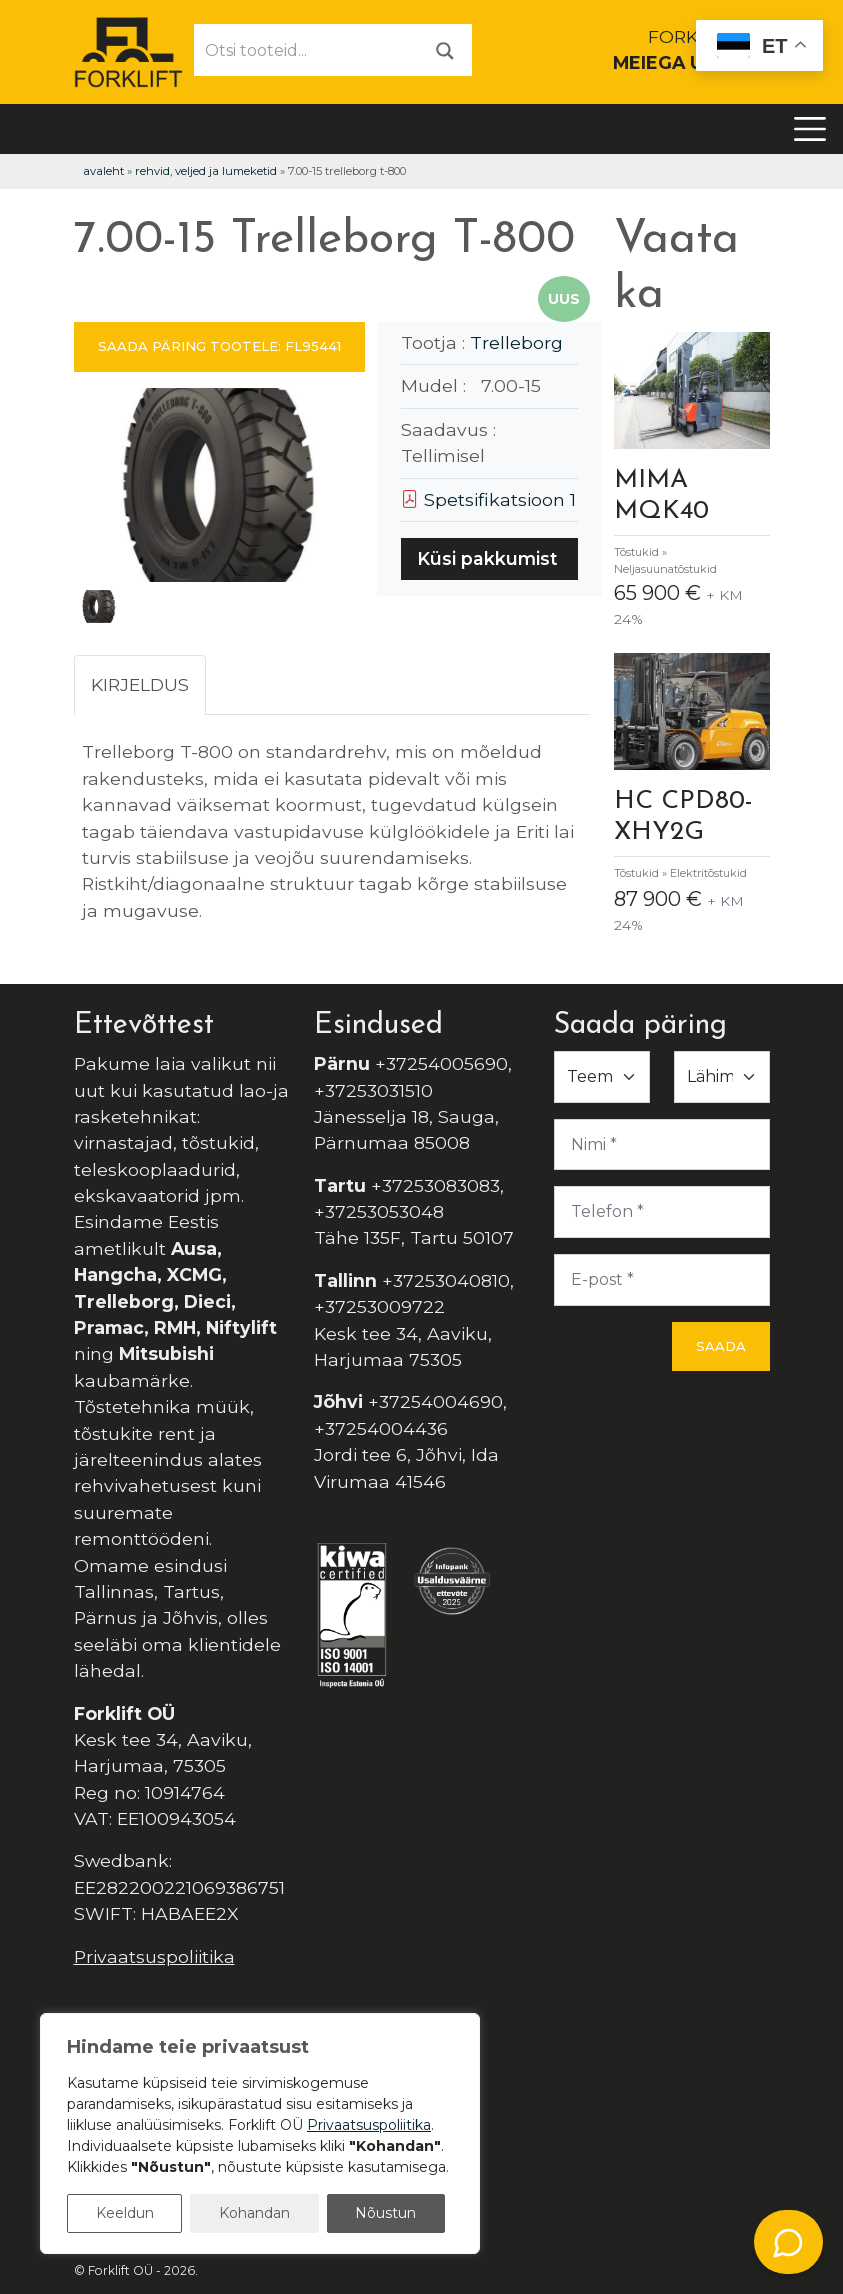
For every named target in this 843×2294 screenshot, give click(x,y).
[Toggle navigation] (810, 129)
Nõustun (385, 2213)
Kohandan (254, 2213)
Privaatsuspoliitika (154, 1956)
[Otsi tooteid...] (307, 50)
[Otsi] (445, 49)
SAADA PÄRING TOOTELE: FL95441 (219, 346)
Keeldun (125, 2213)
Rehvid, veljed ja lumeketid (206, 171)
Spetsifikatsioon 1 (488, 499)
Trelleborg (516, 342)
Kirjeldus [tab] (140, 684)
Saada (721, 1346)
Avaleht (103, 171)
